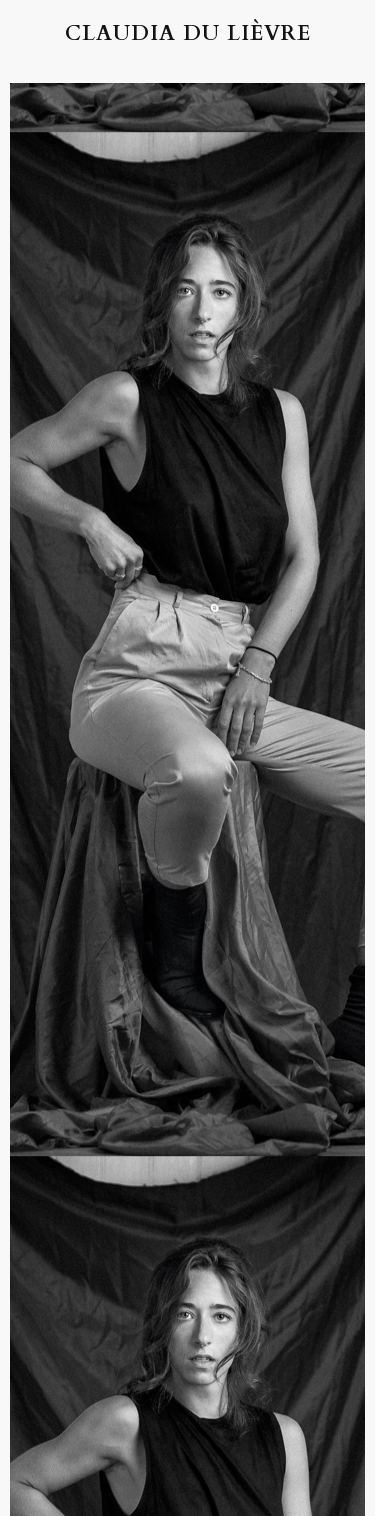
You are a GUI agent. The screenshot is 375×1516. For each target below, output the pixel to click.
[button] (43, 33)
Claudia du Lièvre (188, 33)
